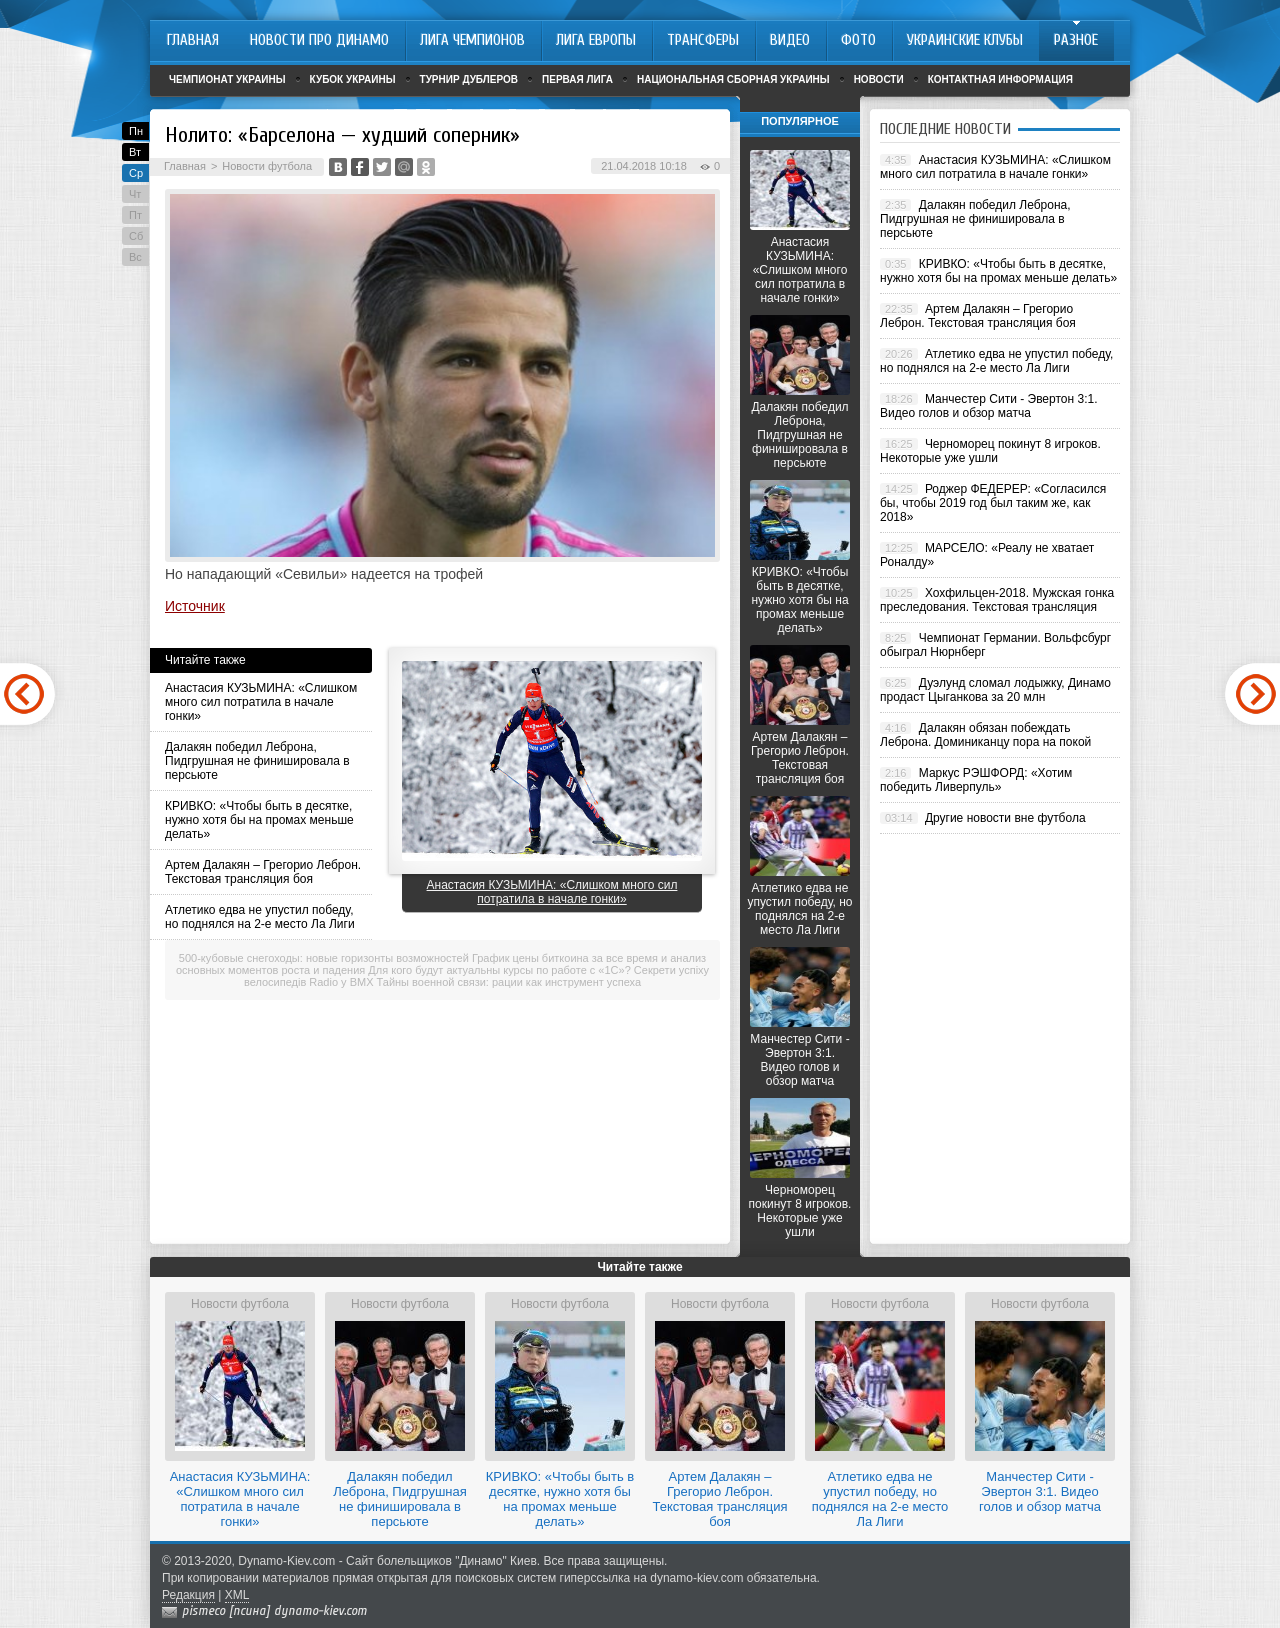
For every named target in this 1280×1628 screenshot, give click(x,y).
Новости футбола (267, 166)
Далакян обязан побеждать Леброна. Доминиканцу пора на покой (985, 735)
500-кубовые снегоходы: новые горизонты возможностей (324, 958)
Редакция (188, 1595)
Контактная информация (1000, 79)
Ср (136, 173)
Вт (135, 152)
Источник (195, 606)
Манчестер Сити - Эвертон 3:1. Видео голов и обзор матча (799, 1060)
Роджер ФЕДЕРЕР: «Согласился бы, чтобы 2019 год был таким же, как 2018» (993, 503)
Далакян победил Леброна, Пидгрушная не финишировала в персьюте (257, 761)
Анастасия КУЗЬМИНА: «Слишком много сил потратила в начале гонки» (261, 702)
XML (237, 1595)
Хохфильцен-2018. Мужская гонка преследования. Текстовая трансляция (997, 600)
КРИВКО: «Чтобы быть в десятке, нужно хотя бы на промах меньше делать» (259, 820)
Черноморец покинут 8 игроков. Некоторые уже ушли (800, 1211)
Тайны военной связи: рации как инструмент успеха (509, 982)
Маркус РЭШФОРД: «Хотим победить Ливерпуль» (976, 780)
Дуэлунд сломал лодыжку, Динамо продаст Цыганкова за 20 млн (995, 690)
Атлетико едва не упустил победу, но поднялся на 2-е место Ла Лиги (260, 917)
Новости (879, 79)
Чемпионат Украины (227, 79)
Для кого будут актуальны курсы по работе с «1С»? (499, 970)
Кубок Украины (353, 79)
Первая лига (577, 79)
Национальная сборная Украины (733, 79)
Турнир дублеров (469, 79)
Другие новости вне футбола (1005, 818)
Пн (136, 131)
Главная (185, 166)
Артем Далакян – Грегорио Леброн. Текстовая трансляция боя (263, 872)
